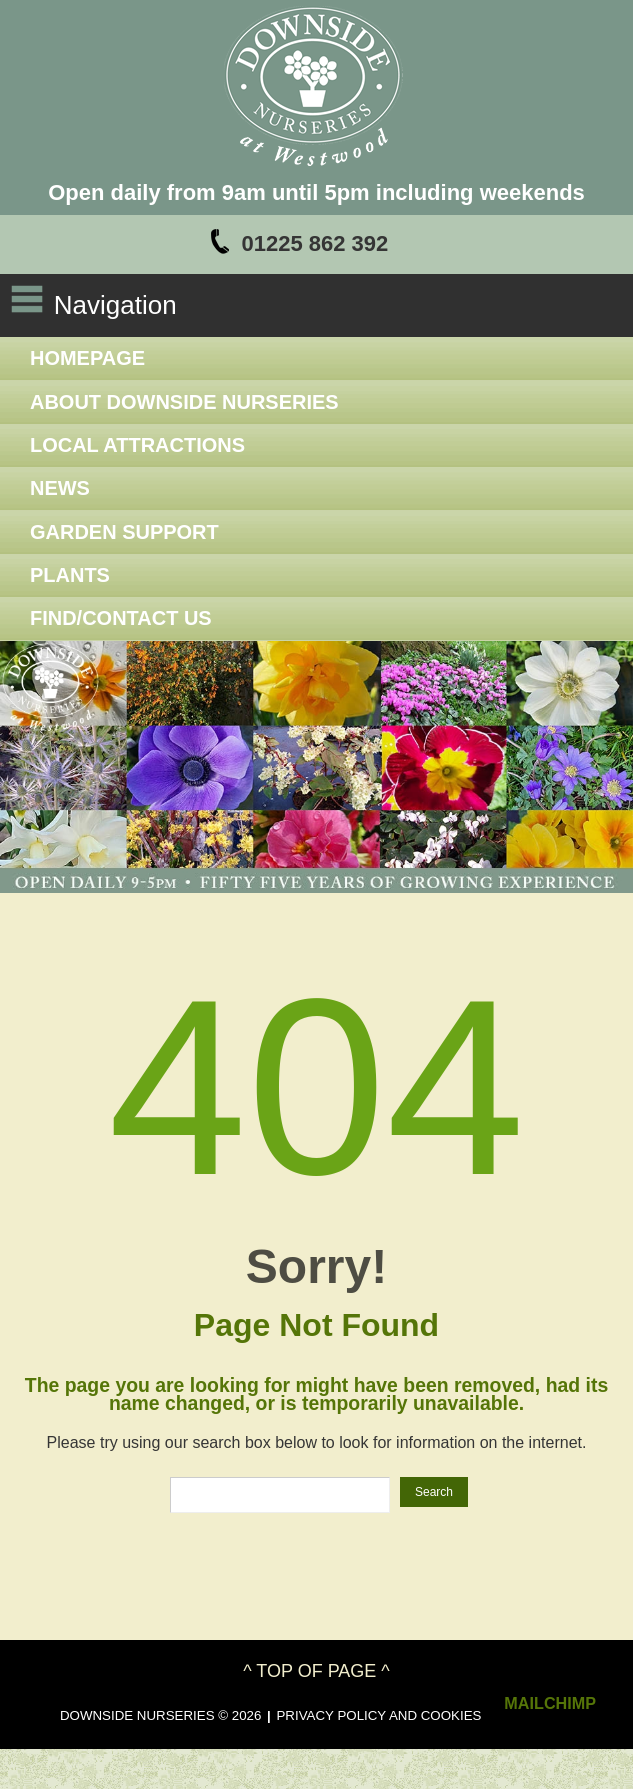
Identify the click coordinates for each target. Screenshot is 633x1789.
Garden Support (124, 532)
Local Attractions (137, 445)
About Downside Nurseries (184, 402)
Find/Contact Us (121, 618)
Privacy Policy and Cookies (378, 1715)
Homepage (87, 358)
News (60, 488)
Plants (70, 575)
